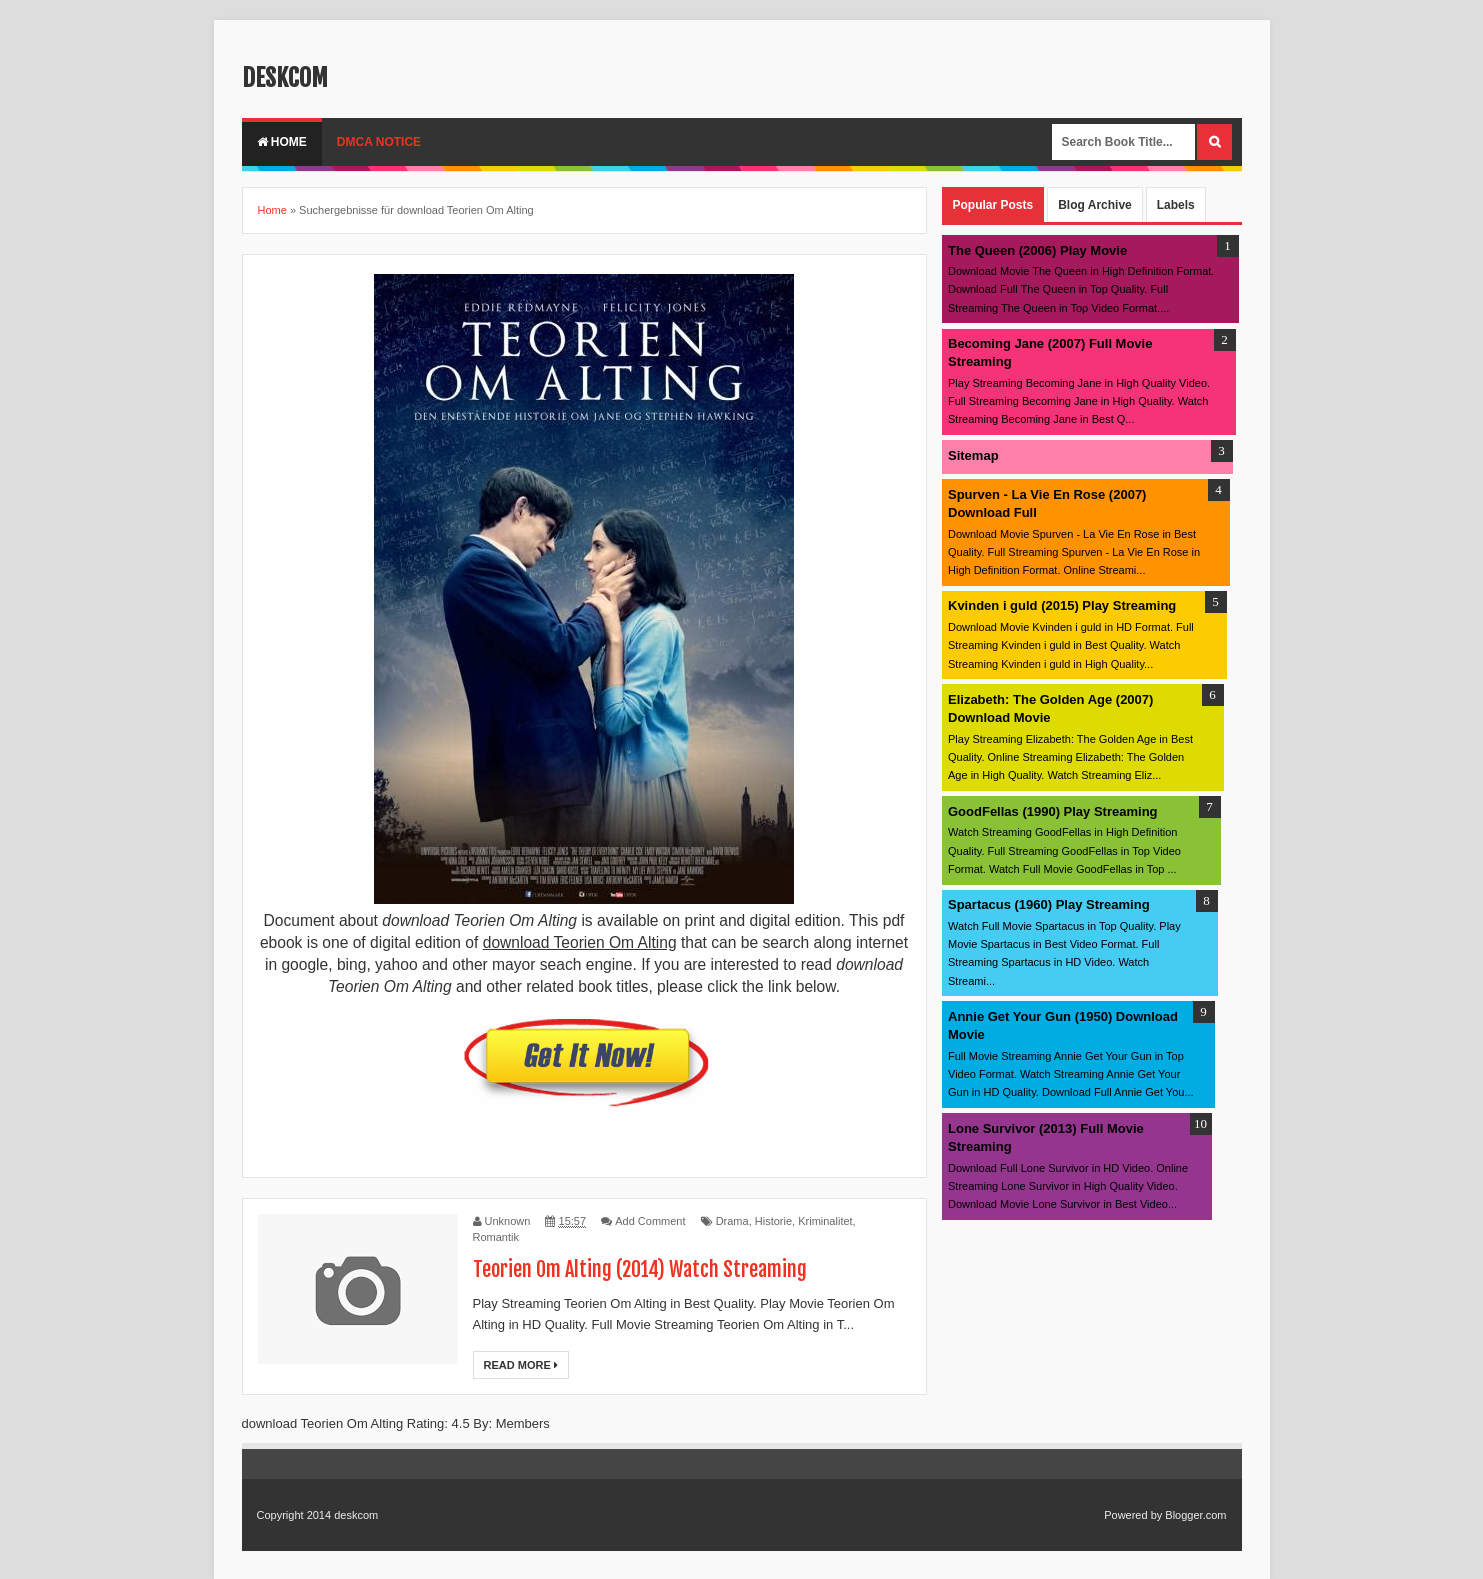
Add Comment (650, 1221)
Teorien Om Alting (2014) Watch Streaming (640, 1269)
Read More (521, 1365)
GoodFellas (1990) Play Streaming (1053, 811)
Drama (732, 1221)
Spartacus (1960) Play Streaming (1049, 904)
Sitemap (973, 455)
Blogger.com (1195, 1515)
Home (282, 142)
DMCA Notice (379, 142)
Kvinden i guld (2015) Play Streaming (1062, 605)
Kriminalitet (825, 1221)
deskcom (285, 78)
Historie (773, 1221)
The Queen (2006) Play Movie (1037, 250)
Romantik (496, 1237)
